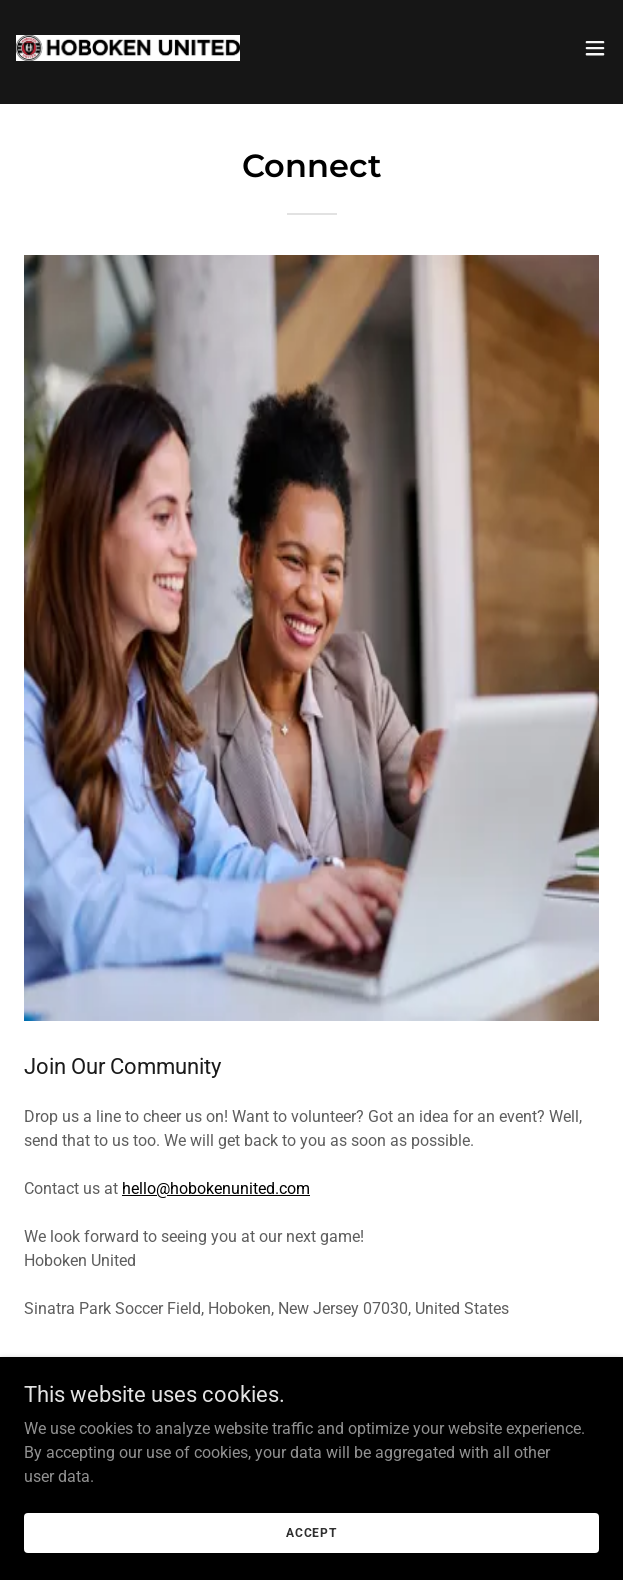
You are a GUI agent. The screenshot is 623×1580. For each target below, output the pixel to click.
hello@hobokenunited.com (216, 1188)
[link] (128, 48)
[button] (595, 48)
